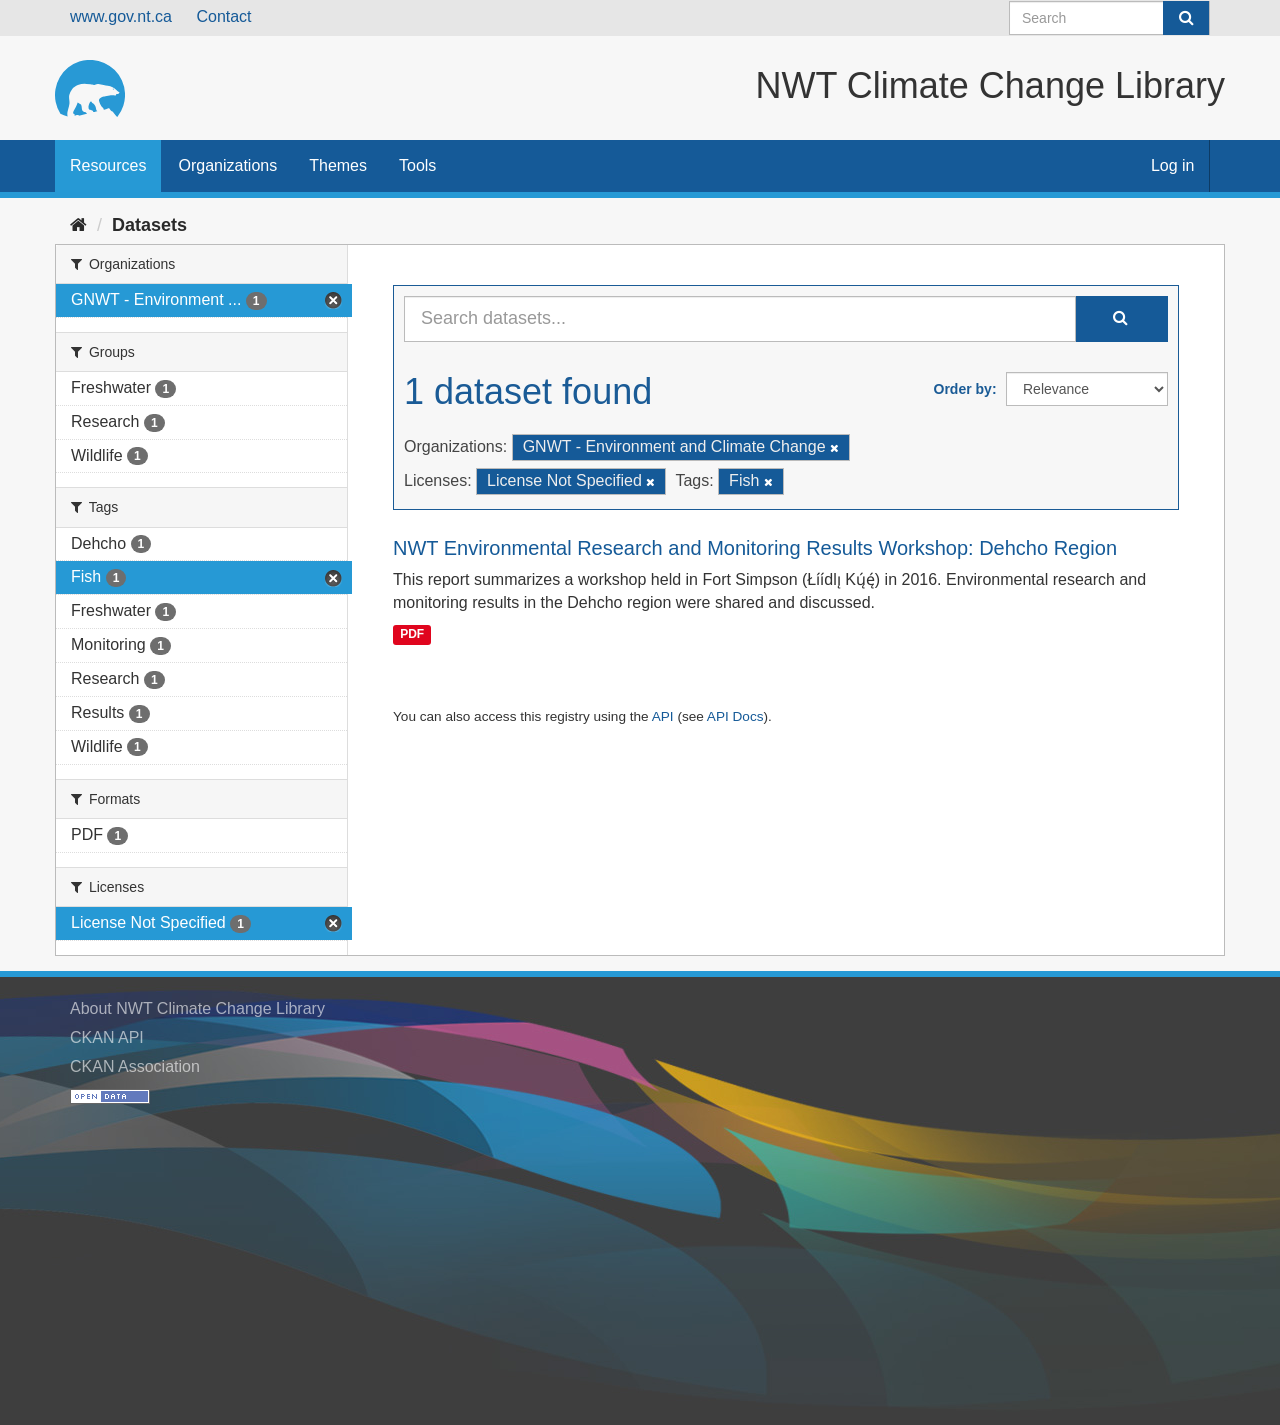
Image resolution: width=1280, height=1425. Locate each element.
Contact (223, 16)
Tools (417, 165)
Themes (338, 165)
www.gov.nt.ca (121, 16)
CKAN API (107, 1037)
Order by (963, 389)
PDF (412, 634)
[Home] (78, 225)
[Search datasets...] (740, 319)
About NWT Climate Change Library (197, 1008)
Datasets (149, 225)
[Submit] (1186, 18)
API (663, 716)
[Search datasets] (1109, 18)
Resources (108, 165)
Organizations (227, 165)
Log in (1173, 165)
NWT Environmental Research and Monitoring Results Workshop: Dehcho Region (755, 548)
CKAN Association (135, 1066)
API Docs (735, 716)
